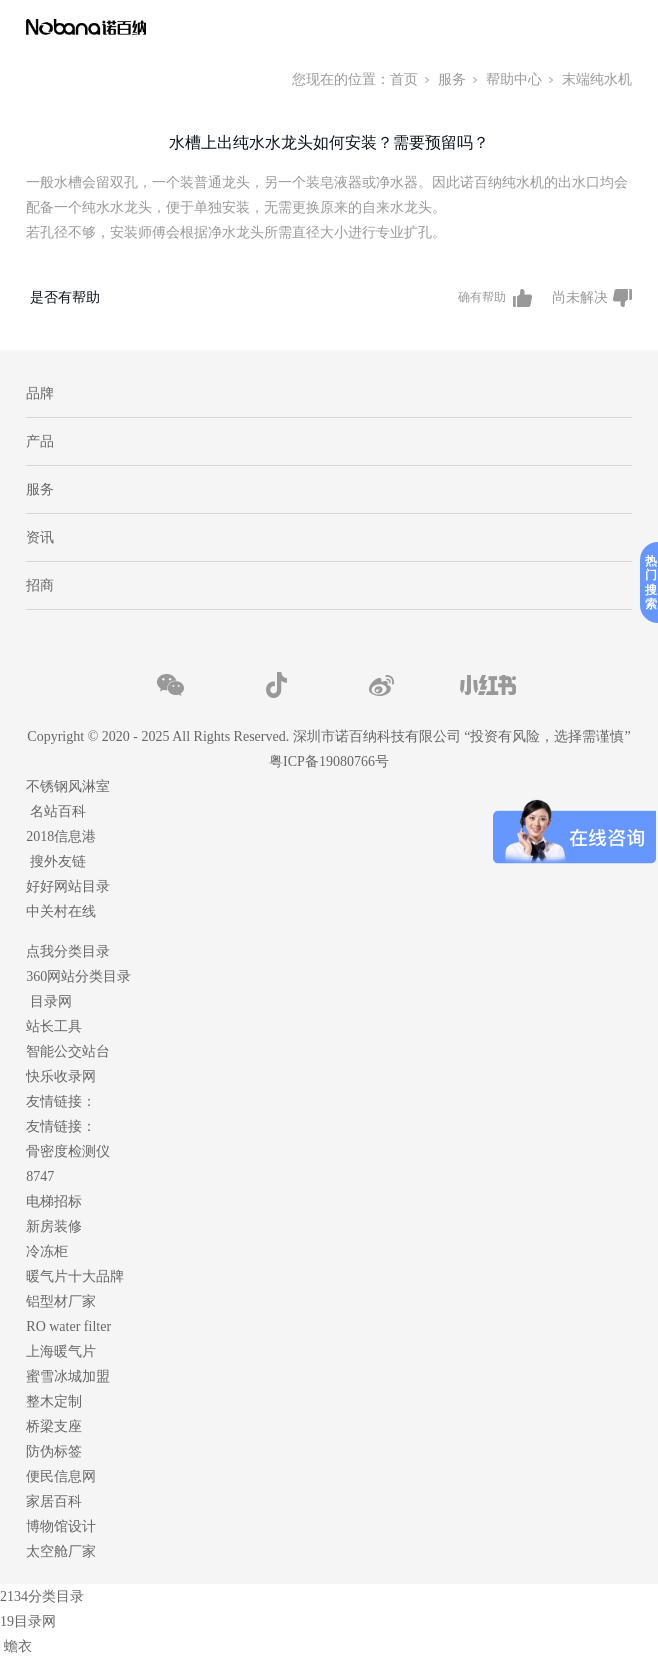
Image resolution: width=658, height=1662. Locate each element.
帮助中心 (514, 79)
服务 (452, 79)
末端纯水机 (597, 79)
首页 (404, 79)
